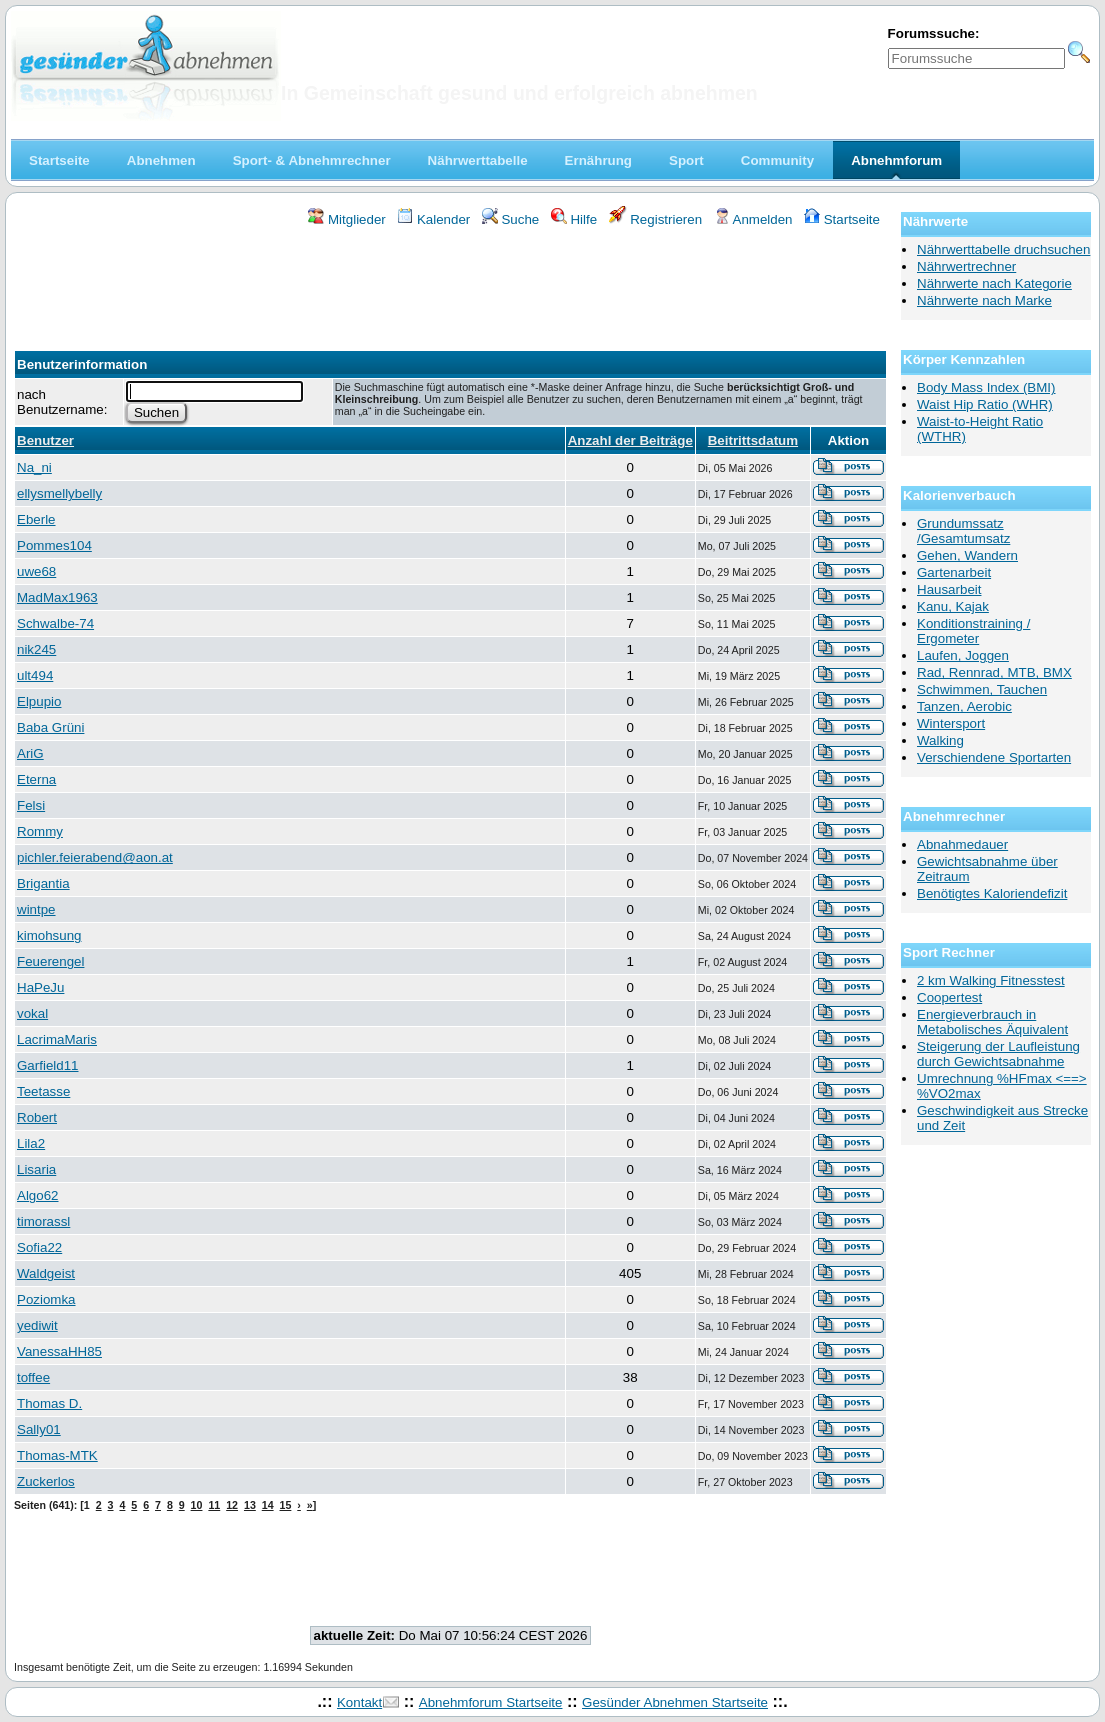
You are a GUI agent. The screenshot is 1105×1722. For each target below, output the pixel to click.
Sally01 (39, 1429)
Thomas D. (49, 1403)
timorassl (43, 1221)
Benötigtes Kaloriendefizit (992, 893)
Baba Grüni (50, 727)
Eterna (36, 779)
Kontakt (359, 1702)
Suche (511, 219)
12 (232, 1505)
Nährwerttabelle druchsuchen (1003, 249)
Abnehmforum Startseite (491, 1702)
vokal (32, 1013)
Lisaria (36, 1169)
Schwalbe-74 (55, 623)
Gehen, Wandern (967, 555)
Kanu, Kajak (953, 606)
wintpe (36, 909)
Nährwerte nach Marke (984, 300)
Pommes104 (54, 545)
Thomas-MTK (57, 1455)
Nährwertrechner (966, 266)
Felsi (31, 805)
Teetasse (43, 1091)
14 (268, 1505)
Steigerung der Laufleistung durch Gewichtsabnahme (998, 1054)
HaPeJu (40, 987)
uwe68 (36, 571)
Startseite (842, 219)
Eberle (36, 519)
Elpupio (39, 701)
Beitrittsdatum (753, 440)
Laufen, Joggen (963, 655)
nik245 (36, 649)
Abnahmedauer (962, 844)
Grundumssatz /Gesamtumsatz (963, 531)
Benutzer (45, 440)
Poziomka (46, 1299)
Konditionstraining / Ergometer (973, 631)
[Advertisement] (451, 283)
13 (250, 1505)
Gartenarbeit (954, 572)
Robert (37, 1117)
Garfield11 (48, 1065)
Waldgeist (46, 1273)
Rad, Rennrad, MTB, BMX (994, 672)
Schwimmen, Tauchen (982, 689)
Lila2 (31, 1143)
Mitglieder (346, 219)
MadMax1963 (57, 597)
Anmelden (753, 219)
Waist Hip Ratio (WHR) (985, 404)
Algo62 (38, 1195)
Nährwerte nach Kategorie (994, 283)
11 (214, 1505)
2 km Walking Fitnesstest (991, 980)
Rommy (40, 831)
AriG (30, 753)
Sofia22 (39, 1247)
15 (286, 1505)
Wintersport (951, 723)
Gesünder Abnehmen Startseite (675, 1702)
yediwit (37, 1325)
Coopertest (949, 997)
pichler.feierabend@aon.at (95, 857)
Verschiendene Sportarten (994, 757)
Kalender (433, 219)
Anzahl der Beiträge (630, 440)
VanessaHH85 (59, 1351)
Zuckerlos (46, 1481)
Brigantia (43, 883)
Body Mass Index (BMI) (986, 387)
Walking (940, 740)
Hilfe (574, 219)
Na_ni (34, 467)
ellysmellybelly (59, 493)
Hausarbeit (949, 589)
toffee (33, 1377)
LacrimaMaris (57, 1039)
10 (197, 1505)
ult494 (35, 675)
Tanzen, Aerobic (964, 706)
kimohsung (49, 935)
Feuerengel (50, 961)
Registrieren (656, 219)
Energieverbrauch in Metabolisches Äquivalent (992, 1022)
